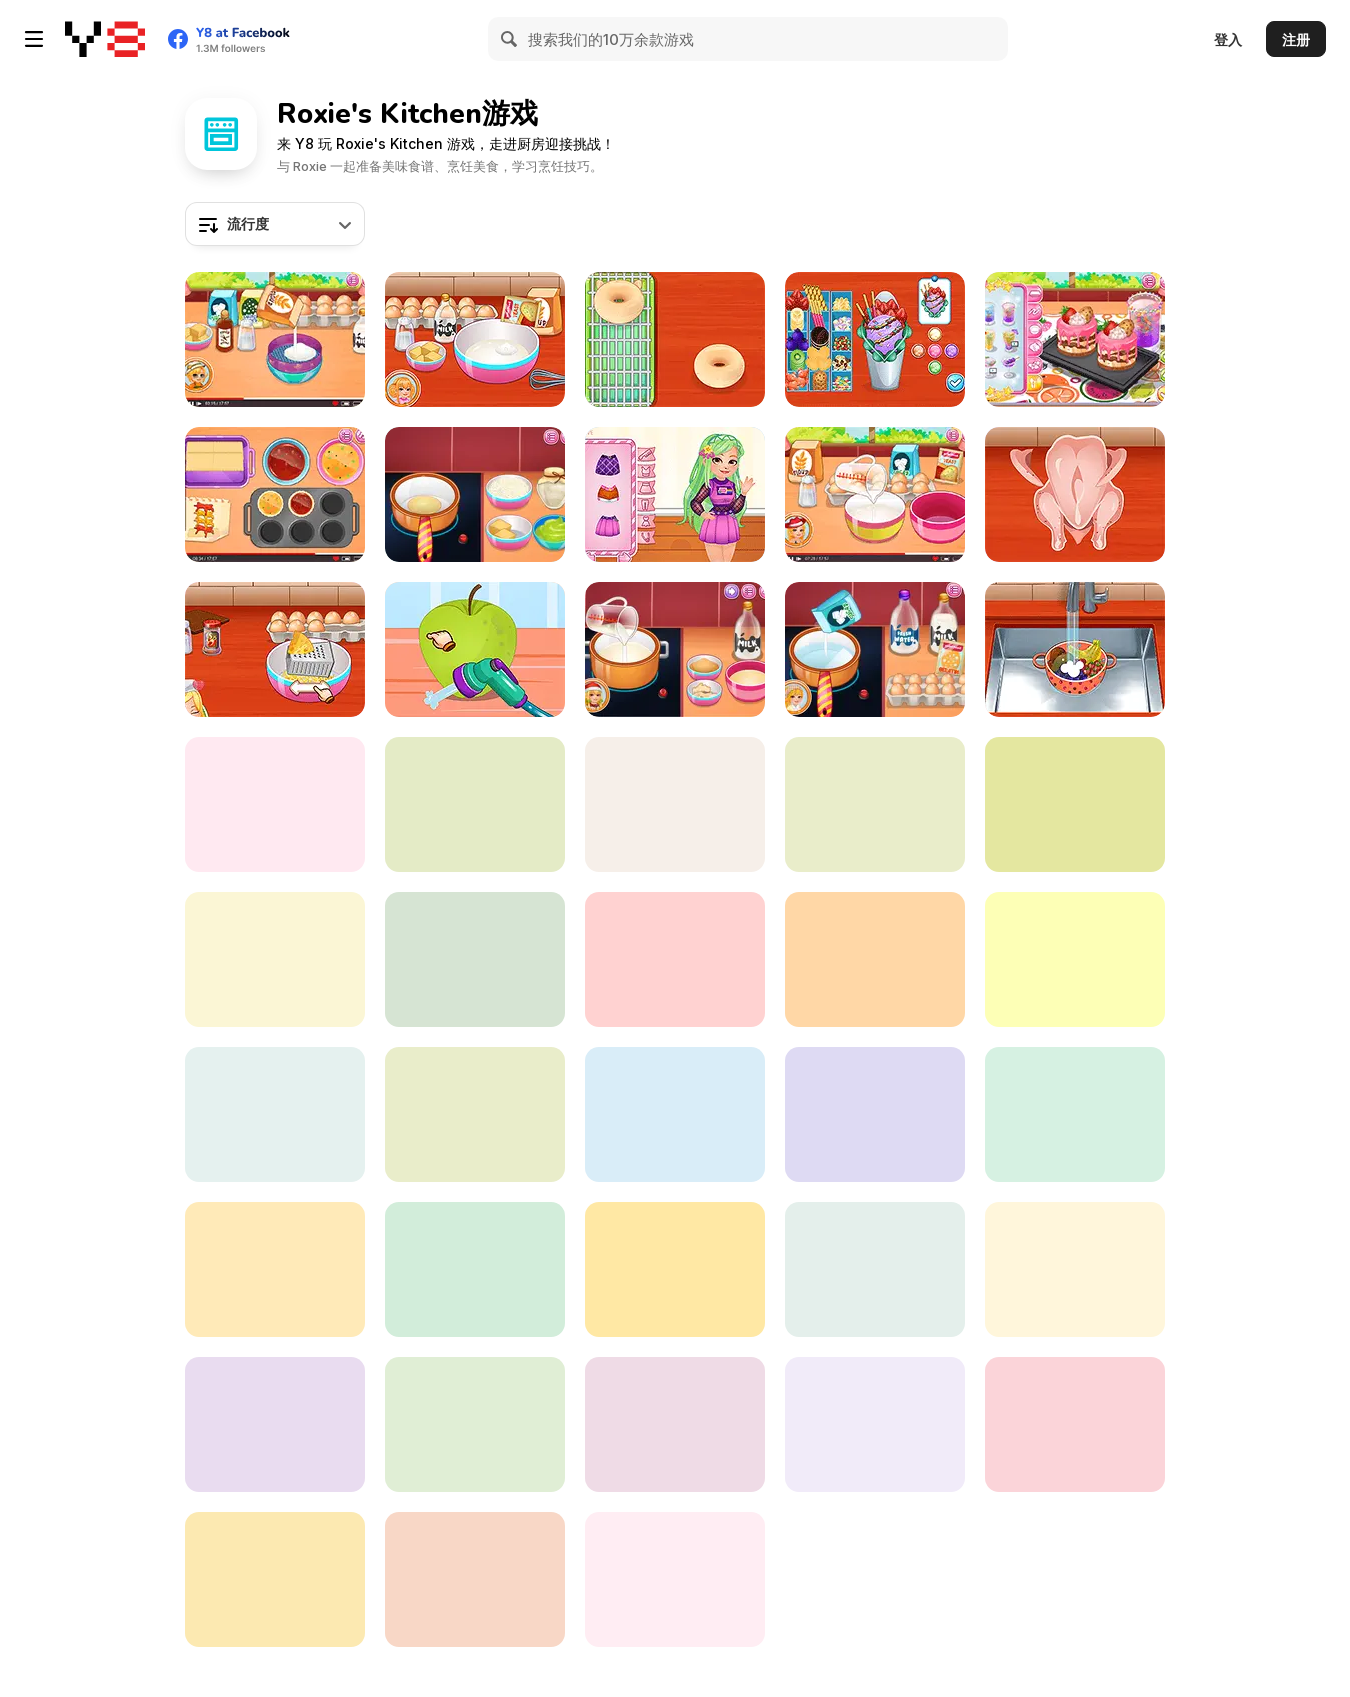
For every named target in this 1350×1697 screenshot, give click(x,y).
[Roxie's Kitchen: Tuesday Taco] (675, 1424)
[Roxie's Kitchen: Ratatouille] (1075, 1424)
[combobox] (275, 224)
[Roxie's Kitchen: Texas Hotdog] (875, 494)
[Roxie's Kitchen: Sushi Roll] (475, 959)
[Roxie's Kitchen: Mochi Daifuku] (275, 1269)
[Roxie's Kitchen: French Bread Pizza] (475, 1424)
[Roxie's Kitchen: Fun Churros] (475, 1579)
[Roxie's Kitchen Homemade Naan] (875, 1269)
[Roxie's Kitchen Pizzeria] (275, 1114)
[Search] (510, 39)
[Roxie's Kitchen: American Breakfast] (1075, 1114)
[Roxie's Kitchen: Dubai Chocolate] (475, 494)
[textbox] (275, 224)
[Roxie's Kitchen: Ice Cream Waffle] (875, 339)
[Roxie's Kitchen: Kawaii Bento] (675, 494)
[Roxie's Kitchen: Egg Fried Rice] (275, 959)
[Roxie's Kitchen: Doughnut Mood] (675, 339)
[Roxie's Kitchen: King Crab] (1075, 804)
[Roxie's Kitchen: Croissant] (875, 1114)
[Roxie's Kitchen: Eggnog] (675, 649)
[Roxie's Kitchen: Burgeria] (1075, 1269)
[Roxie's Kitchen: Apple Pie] (475, 649)
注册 (1296, 39)
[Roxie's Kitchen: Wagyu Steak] (275, 1424)
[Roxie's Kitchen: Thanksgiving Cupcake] (275, 339)
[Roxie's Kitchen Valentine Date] (1075, 959)
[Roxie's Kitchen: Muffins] (275, 494)
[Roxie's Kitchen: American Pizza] (275, 1579)
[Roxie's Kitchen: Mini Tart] (875, 804)
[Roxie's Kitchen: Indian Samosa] (475, 1114)
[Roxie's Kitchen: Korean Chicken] (475, 1269)
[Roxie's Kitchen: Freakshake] (1075, 649)
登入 (1228, 39)
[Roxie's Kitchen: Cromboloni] (475, 339)
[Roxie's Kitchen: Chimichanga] (875, 959)
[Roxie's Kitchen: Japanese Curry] (1075, 494)
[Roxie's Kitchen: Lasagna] (675, 1269)
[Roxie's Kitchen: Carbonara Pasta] (275, 649)
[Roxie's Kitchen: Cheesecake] (1075, 339)
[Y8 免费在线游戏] (105, 39)
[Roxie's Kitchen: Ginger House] (275, 804)
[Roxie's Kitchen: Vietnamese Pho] (675, 1579)
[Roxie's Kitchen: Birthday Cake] (675, 959)
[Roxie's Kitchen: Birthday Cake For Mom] (675, 1114)
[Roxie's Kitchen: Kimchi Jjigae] (675, 804)
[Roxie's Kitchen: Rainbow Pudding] (875, 649)
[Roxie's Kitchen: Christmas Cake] (475, 804)
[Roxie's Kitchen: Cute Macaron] (875, 1424)
